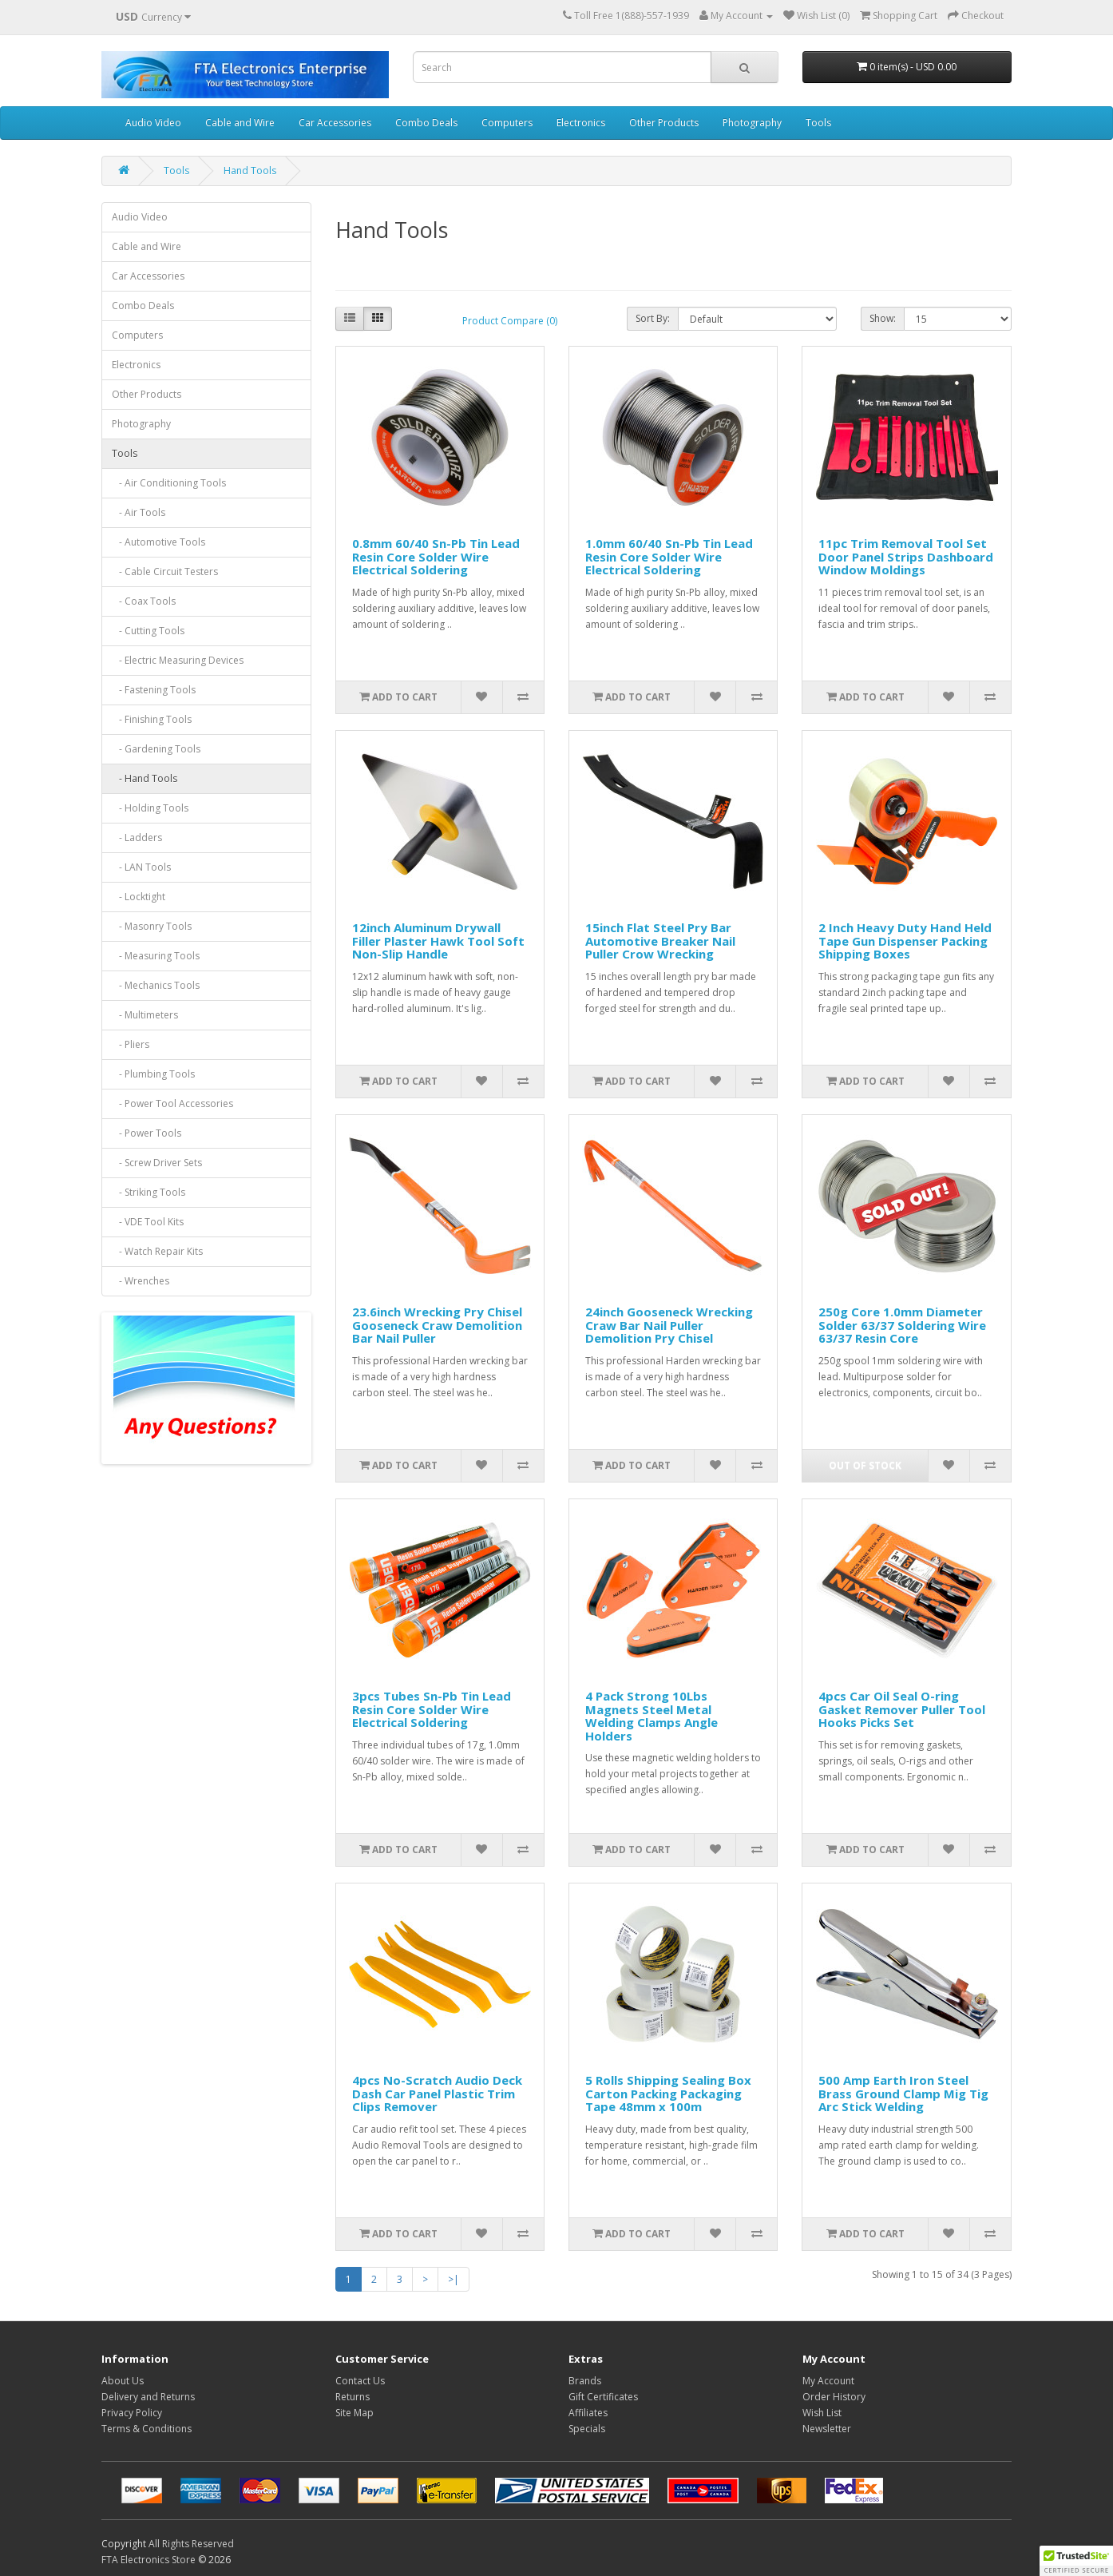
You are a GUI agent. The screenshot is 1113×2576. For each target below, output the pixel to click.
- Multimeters (145, 1015)
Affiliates (588, 2412)
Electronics (580, 122)
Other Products (664, 122)
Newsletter (826, 2428)
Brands (584, 2380)
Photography (752, 122)
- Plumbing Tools (153, 1074)
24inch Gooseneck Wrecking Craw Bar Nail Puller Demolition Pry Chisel (669, 1325)
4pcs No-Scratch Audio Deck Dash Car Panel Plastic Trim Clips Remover (437, 2093)
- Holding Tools (150, 808)
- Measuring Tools (156, 956)
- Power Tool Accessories (172, 1103)
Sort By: (653, 318)
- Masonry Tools (152, 926)
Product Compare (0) (509, 320)
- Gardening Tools (156, 749)
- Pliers (130, 1044)
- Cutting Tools (148, 630)
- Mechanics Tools (156, 985)
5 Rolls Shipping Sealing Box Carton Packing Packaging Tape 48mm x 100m (668, 2093)
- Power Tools (146, 1133)
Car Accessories (335, 122)
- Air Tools (138, 512)
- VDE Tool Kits (148, 1221)
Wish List (822, 2412)
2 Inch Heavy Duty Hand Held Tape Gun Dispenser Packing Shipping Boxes (905, 940)
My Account (828, 2380)
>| (453, 2279)
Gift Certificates (603, 2396)
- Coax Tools (144, 601)
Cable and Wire (240, 122)
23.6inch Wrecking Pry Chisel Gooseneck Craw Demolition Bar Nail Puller (437, 1325)
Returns (352, 2396)
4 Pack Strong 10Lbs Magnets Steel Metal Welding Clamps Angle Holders (651, 1716)
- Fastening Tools (154, 690)
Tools (818, 122)
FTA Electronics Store (148, 2559)
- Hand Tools (144, 778)
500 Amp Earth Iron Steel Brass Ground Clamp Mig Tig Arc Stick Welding (903, 2093)
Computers (507, 122)
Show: (882, 318)
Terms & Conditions (146, 2428)
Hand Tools (250, 170)
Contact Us (360, 2380)
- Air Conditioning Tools (169, 483)
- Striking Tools (148, 1192)
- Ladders (137, 837)
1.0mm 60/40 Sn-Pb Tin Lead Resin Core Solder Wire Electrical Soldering (669, 556)
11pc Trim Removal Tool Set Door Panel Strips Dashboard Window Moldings (905, 556)
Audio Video (153, 122)
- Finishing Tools (152, 719)
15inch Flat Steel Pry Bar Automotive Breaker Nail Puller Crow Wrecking (660, 940)
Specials (586, 2428)
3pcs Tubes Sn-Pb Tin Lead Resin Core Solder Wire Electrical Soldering (431, 1709)
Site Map (354, 2412)
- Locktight (138, 896)
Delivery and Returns (148, 2396)
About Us (122, 2380)
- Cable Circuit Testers (165, 571)
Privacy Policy (131, 2412)
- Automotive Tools (158, 542)
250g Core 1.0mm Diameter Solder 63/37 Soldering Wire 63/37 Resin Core (902, 1325)
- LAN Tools (141, 867)
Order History (833, 2396)
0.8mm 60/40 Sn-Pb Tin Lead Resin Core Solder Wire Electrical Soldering (436, 556)
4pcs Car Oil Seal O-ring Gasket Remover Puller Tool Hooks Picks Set (901, 1709)
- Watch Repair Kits (157, 1251)
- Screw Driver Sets (157, 1162)
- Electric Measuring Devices (178, 660)
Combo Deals (426, 122)
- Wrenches (140, 1281)
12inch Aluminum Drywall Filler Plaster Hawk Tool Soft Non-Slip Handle (438, 940)
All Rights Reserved (191, 2543)
